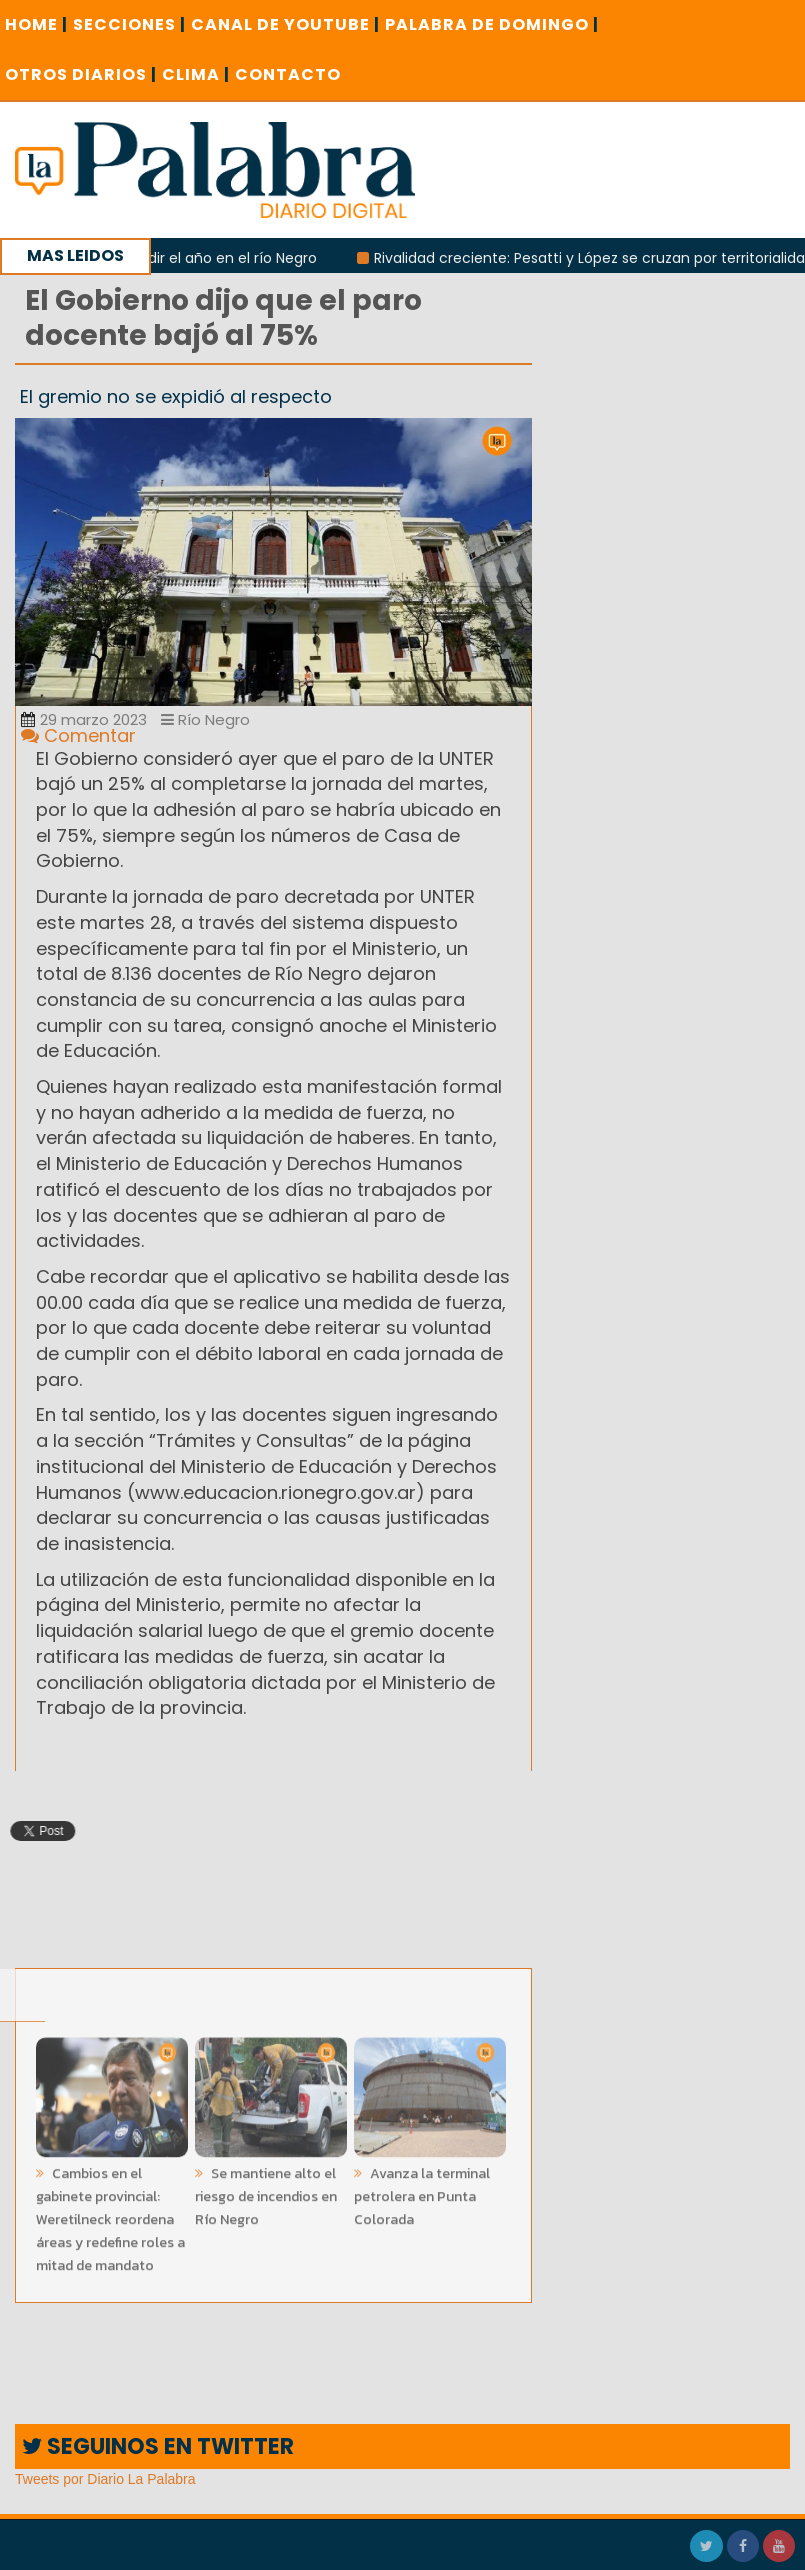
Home (36, 24)
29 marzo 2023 (84, 719)
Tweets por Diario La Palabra (105, 2479)
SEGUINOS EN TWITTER (158, 2446)
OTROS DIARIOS (81, 74)
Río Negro (205, 719)
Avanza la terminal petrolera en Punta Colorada (422, 2192)
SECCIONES (129, 24)
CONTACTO (288, 74)
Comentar (78, 735)
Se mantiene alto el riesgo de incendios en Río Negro (266, 2192)
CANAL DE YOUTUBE (285, 24)
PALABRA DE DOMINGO (492, 24)
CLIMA (196, 74)
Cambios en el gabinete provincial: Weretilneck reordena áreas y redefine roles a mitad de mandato (110, 2215)
